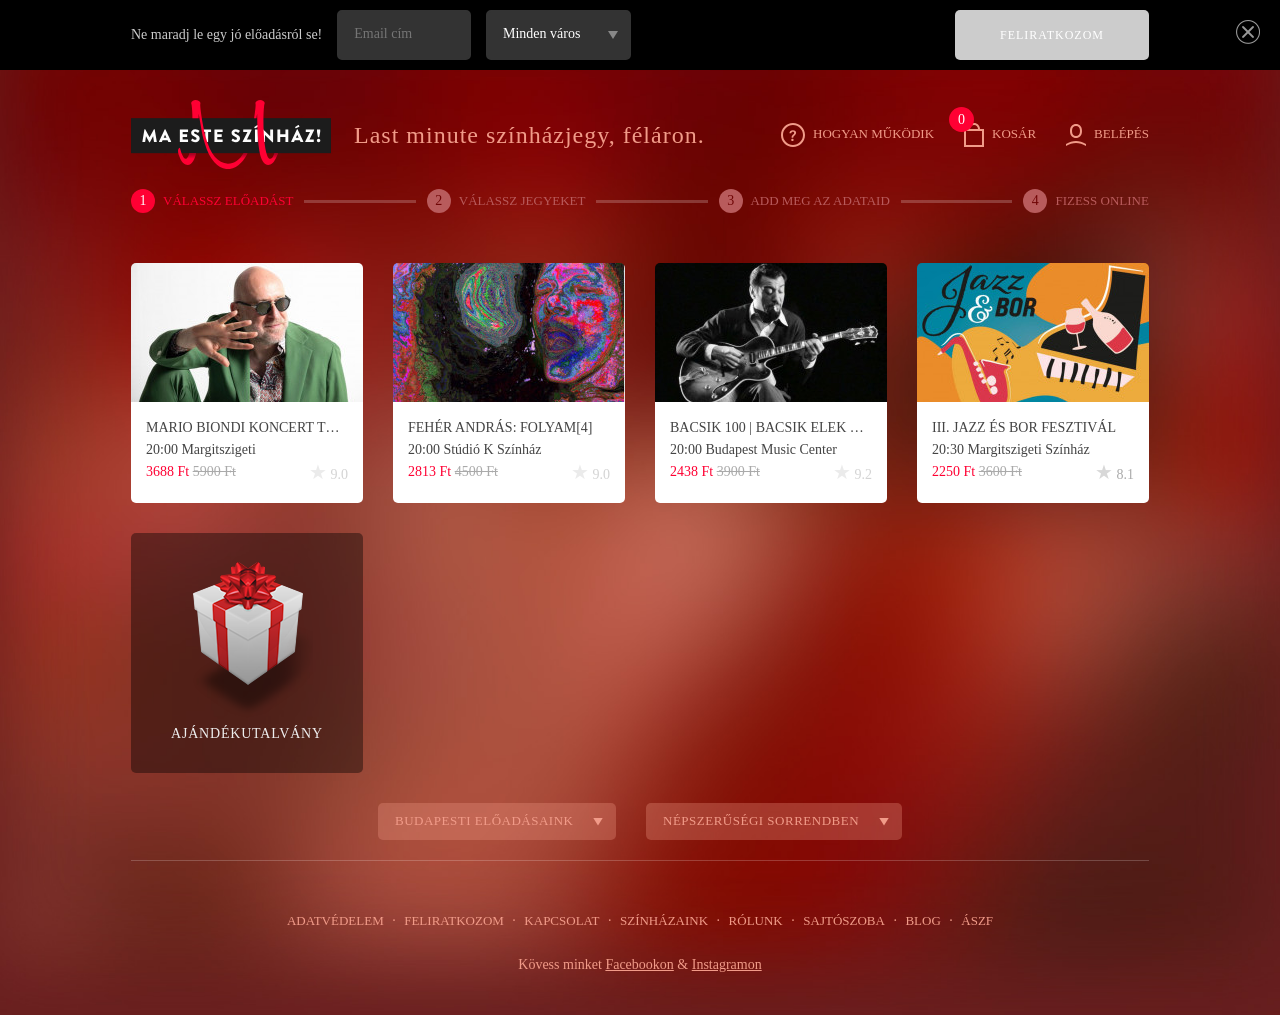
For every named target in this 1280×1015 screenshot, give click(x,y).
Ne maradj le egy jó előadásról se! (231, 35)
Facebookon (638, 965)
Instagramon (730, 965)
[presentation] (789, 49)
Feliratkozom (461, 921)
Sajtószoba (837, 921)
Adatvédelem (347, 921)
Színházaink (663, 921)
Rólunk (751, 921)
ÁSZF (964, 921)
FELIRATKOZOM (1052, 35)
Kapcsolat (565, 921)
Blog (913, 921)
